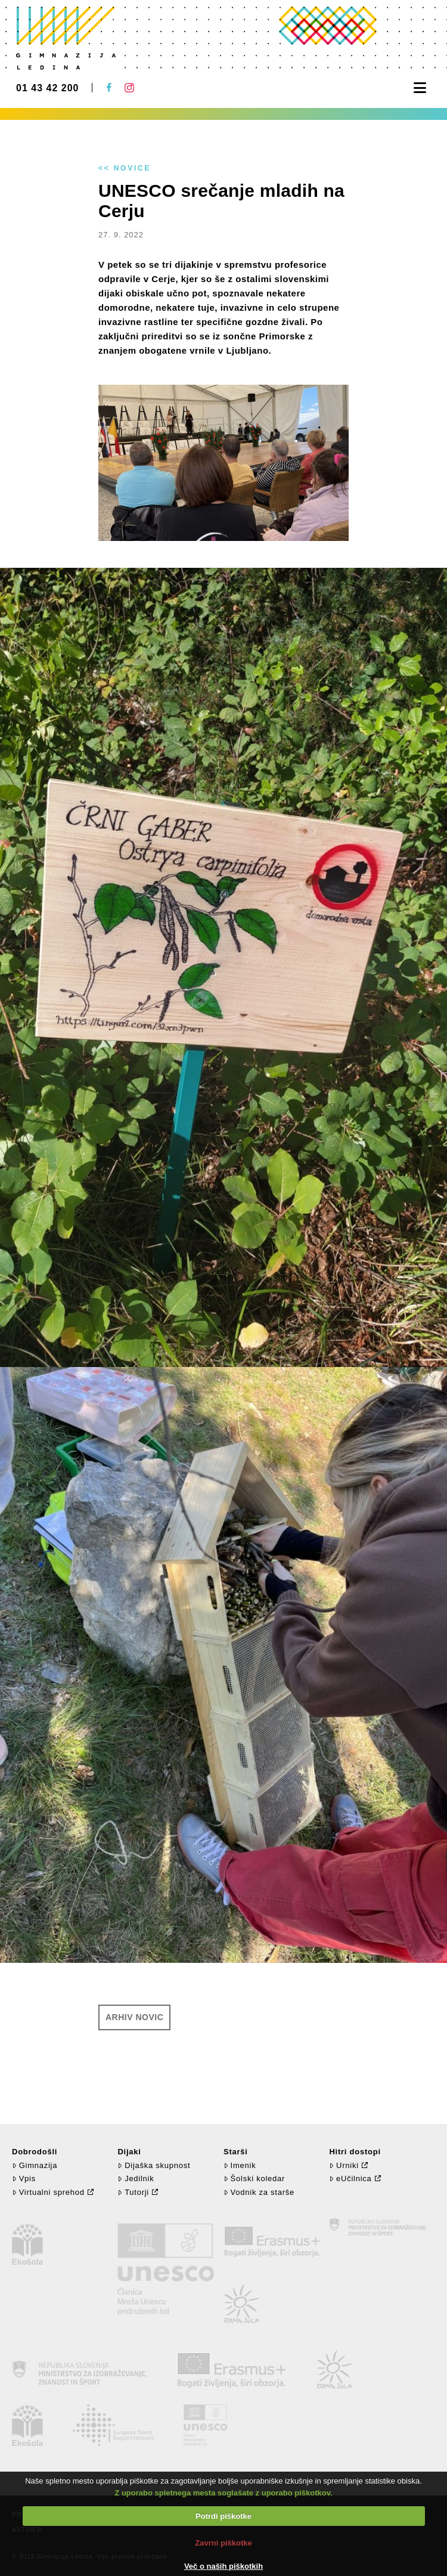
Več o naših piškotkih (223, 2566)
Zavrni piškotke (223, 2542)
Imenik (240, 2165)
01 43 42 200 (47, 88)
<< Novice (124, 168)
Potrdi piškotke (223, 2516)
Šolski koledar (254, 2178)
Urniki (343, 2165)
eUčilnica (350, 2178)
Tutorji (133, 2192)
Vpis (24, 2178)
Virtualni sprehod (48, 2192)
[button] (420, 88)
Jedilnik (135, 2178)
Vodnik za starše (259, 2192)
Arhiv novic (134, 2017)
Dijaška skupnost (153, 2165)
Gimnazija (34, 2165)
